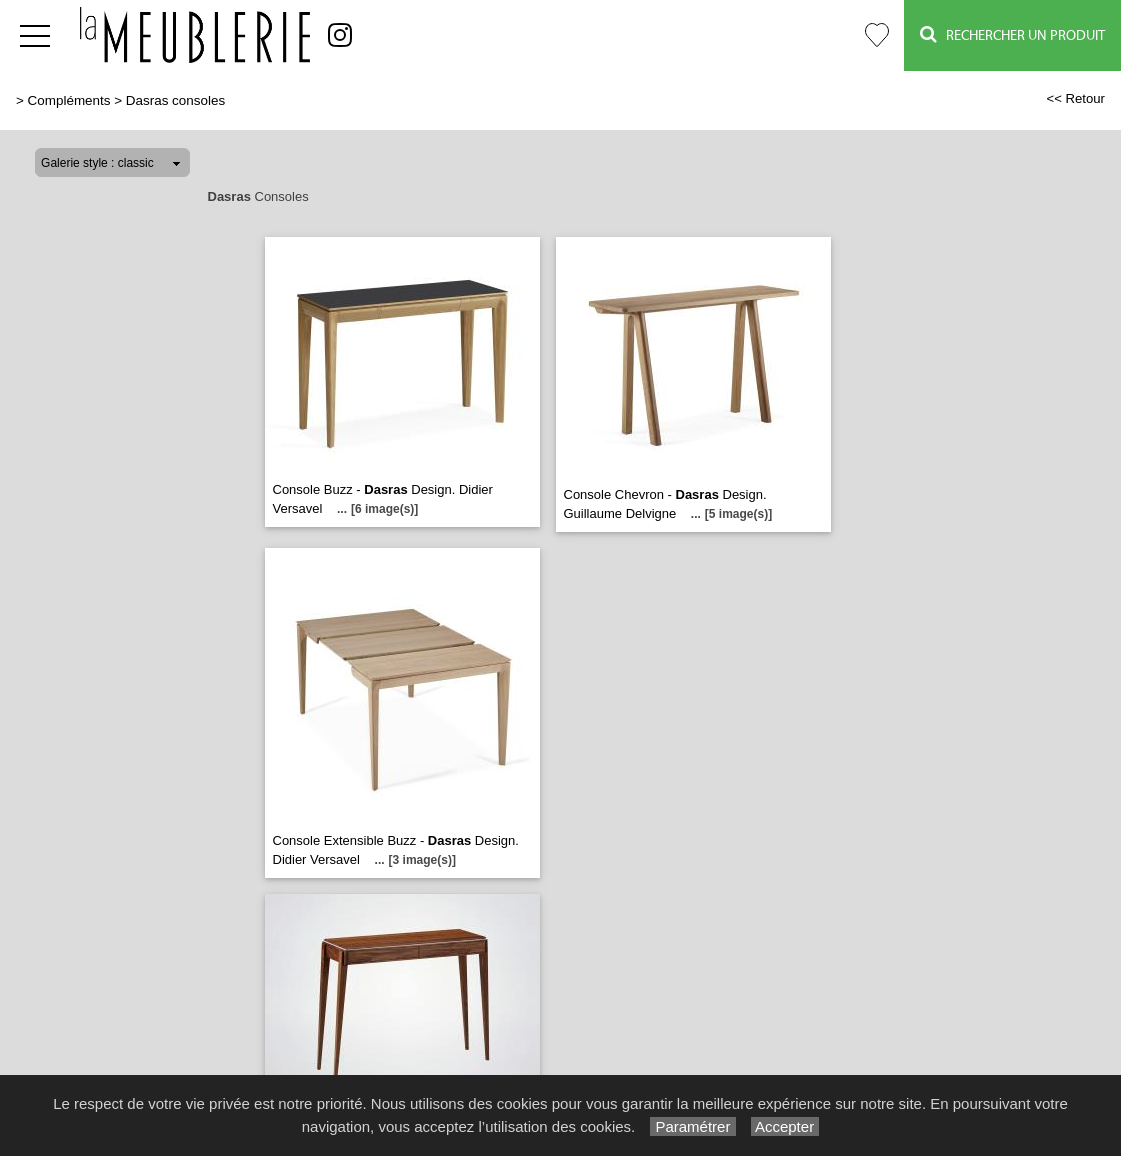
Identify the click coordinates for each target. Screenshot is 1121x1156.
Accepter (785, 1126)
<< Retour (1075, 98)
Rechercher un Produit (1012, 34)
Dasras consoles (175, 100)
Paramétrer (692, 1126)
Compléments (69, 100)
